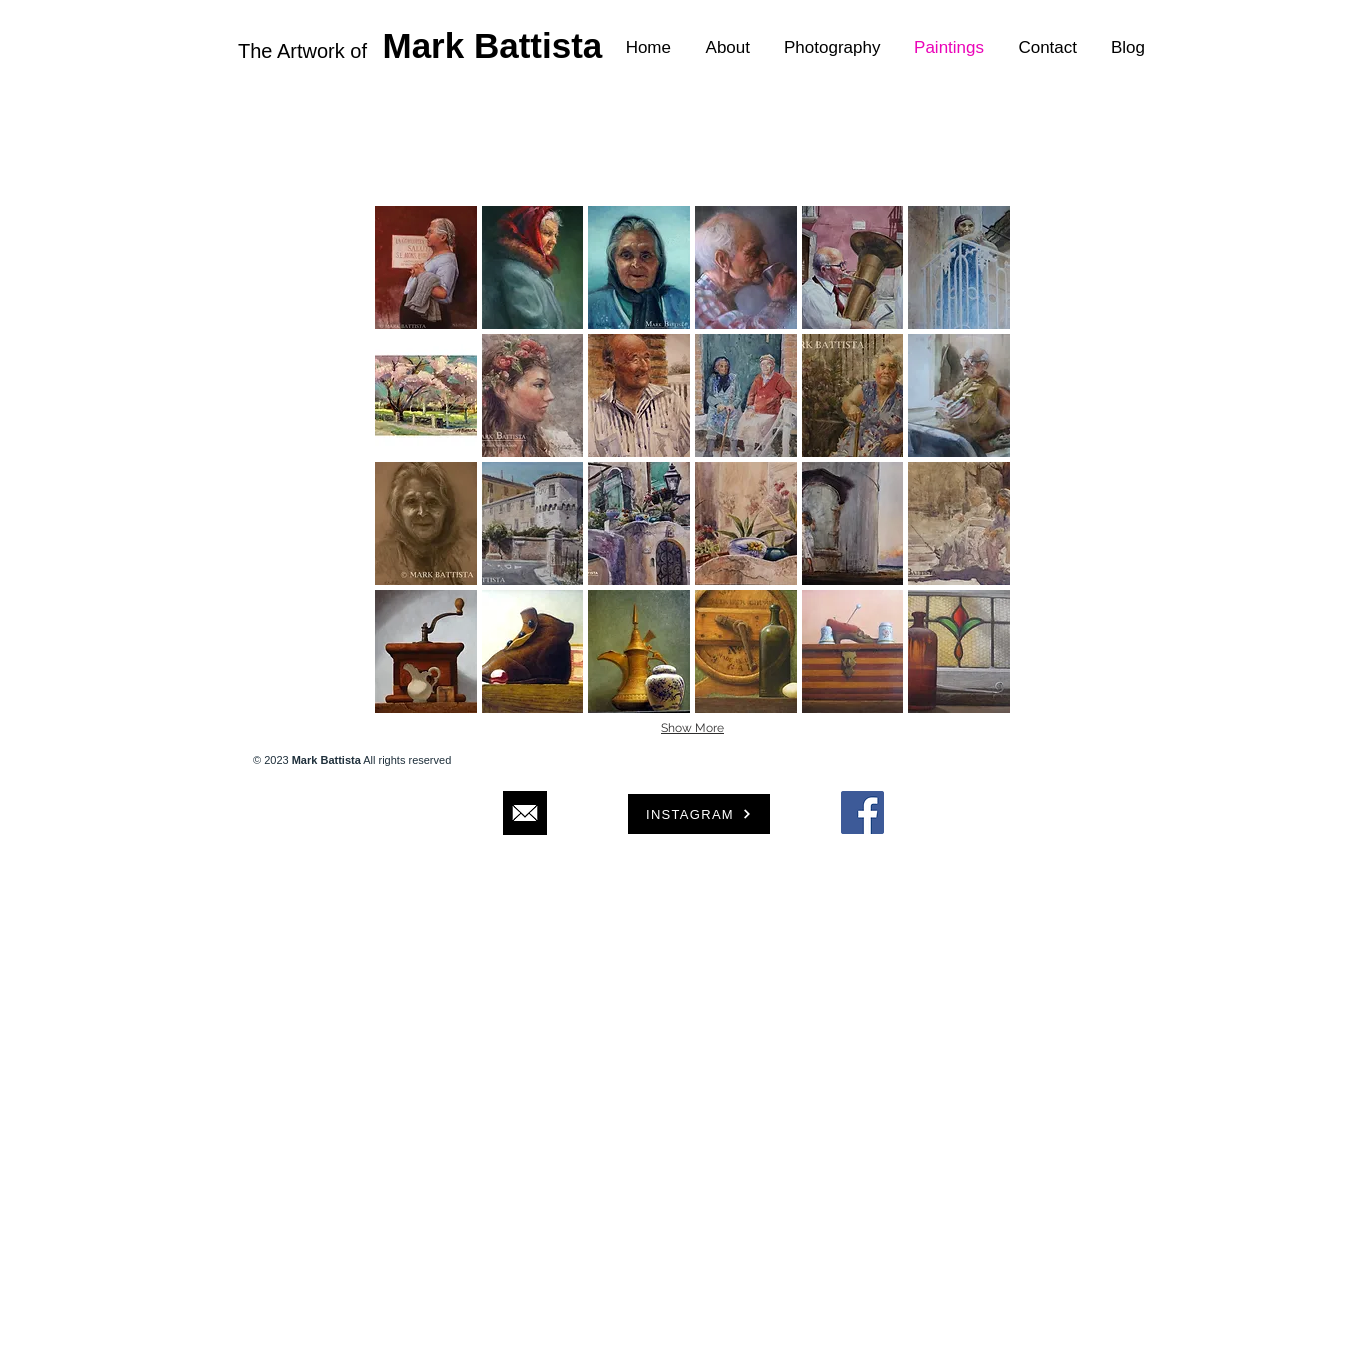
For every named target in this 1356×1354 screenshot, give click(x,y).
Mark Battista (493, 45)
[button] (426, 267)
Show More (692, 728)
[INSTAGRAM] (699, 814)
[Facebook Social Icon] (862, 812)
